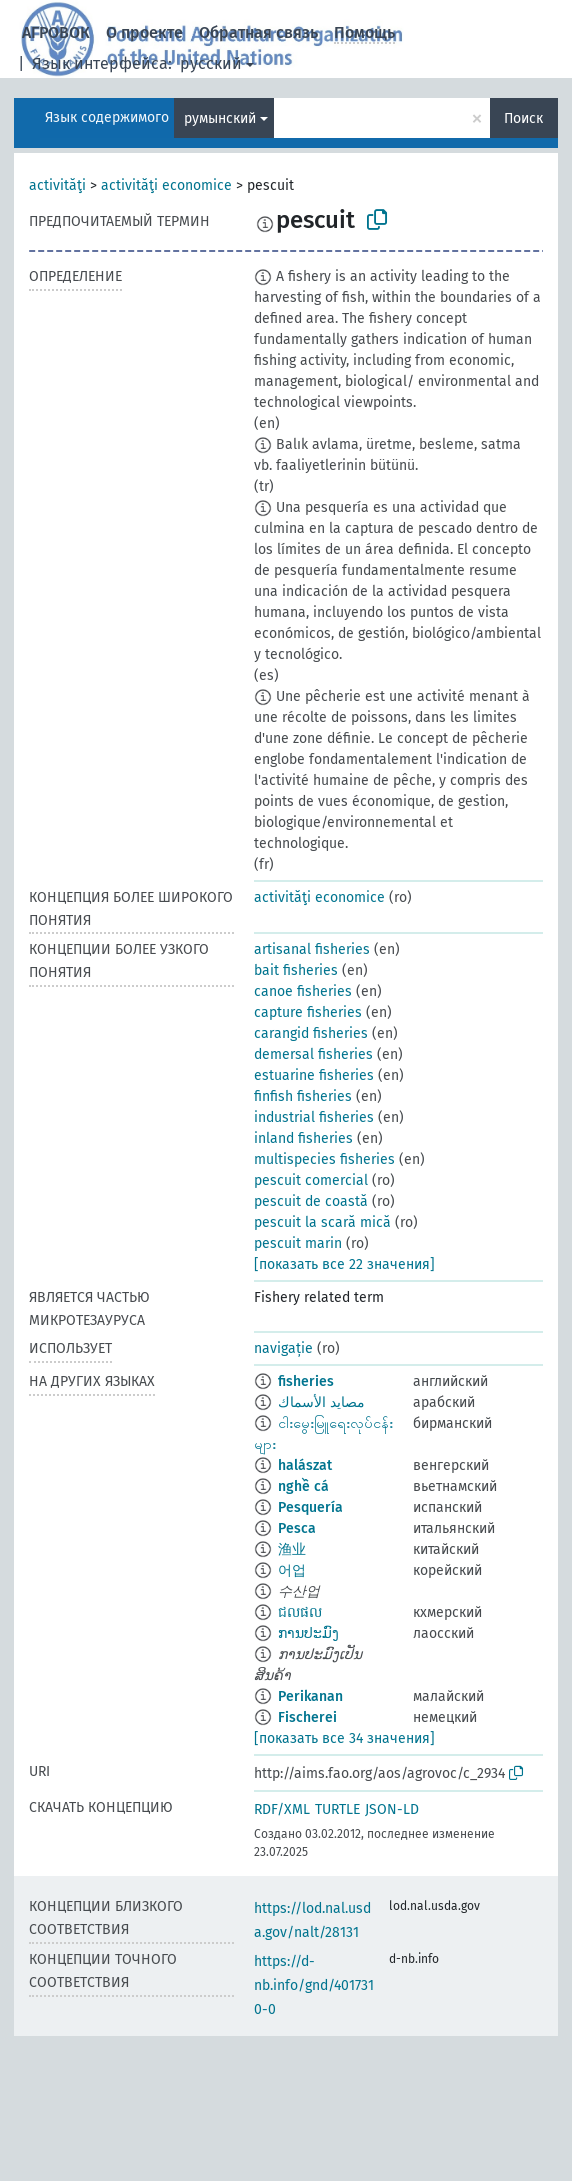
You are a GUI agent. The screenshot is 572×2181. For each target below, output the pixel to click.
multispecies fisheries (324, 1159)
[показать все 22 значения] (344, 1264)
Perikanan (310, 1696)
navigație (283, 1348)
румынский (220, 118)
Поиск (523, 118)
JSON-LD (392, 1809)
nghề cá (303, 1486)
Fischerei (307, 1717)
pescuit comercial (311, 1180)
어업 (292, 1570)
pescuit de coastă (311, 1201)
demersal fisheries (313, 1054)
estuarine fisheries (314, 1075)
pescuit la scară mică (322, 1222)
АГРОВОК (56, 32)
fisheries (306, 1381)
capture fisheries (308, 1012)
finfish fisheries (303, 1096)
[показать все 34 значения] (344, 1738)
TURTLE (337, 1809)
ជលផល (300, 1612)
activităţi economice (166, 185)
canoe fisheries (303, 991)
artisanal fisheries (312, 949)
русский (211, 63)
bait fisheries (296, 970)
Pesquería (310, 1507)
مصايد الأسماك (321, 1402)
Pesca (297, 1528)
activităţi (57, 185)
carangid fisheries (311, 1033)
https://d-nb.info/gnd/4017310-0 (314, 1985)
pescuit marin (298, 1243)
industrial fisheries (314, 1117)
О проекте (144, 32)
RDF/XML (282, 1809)
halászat (305, 1465)
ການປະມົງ (308, 1633)
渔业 (292, 1549)
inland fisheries (303, 1138)
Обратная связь (258, 32)
